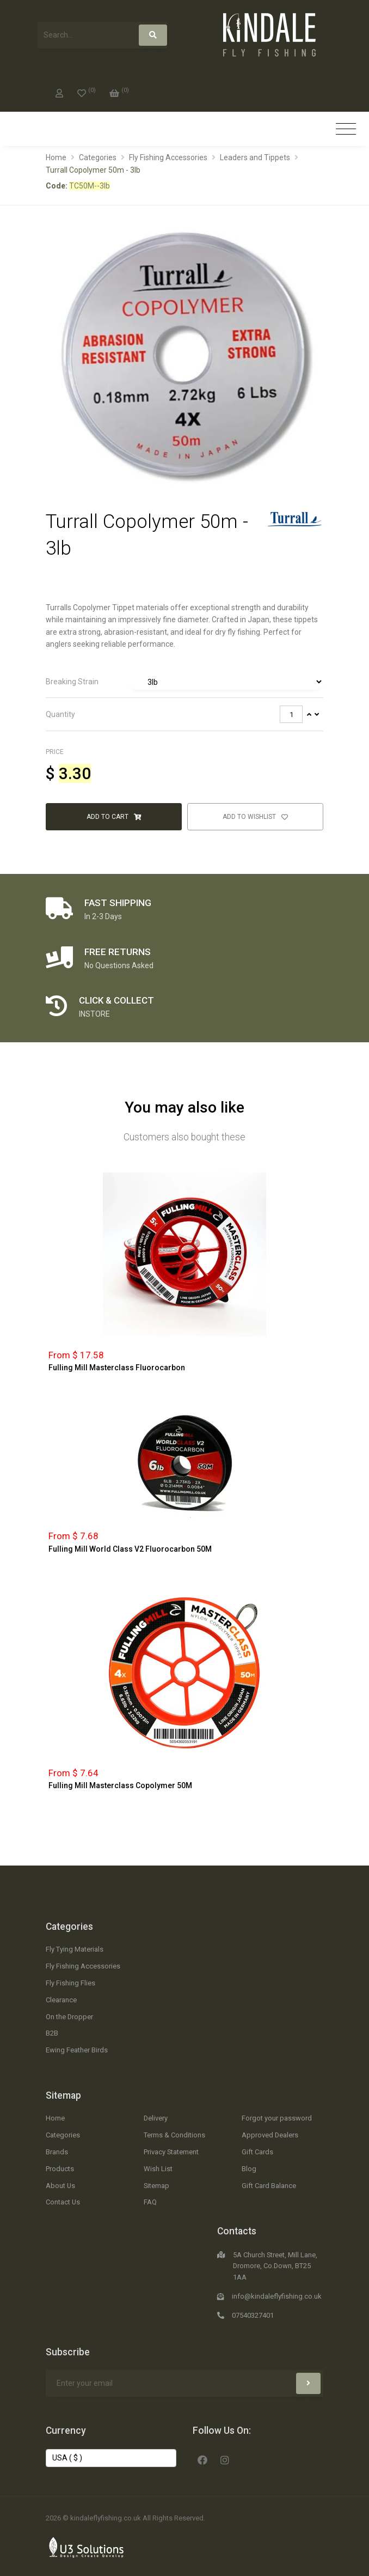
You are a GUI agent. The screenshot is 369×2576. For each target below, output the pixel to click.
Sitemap (63, 2095)
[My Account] (59, 91)
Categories (97, 157)
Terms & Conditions (174, 2135)
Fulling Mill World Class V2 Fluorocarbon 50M (130, 1549)
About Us (60, 2186)
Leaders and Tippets (255, 157)
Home (56, 157)
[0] (86, 91)
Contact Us (63, 2202)
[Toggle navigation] (345, 129)
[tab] (184, 682)
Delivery (156, 2118)
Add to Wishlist (255, 817)
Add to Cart (114, 817)
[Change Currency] (111, 2458)
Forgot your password (277, 2118)
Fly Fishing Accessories (168, 157)
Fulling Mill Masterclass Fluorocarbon (116, 1367)
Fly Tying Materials (74, 1949)
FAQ (150, 2202)
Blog (249, 2169)
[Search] (153, 35)
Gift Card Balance (269, 2186)
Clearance (61, 2000)
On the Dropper (69, 2017)
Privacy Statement (171, 2152)
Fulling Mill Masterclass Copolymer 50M (120, 1785)
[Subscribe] (308, 2383)
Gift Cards (257, 2152)
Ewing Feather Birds (77, 2050)
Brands (57, 2152)
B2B (52, 2033)
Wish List (158, 2169)
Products (60, 2169)
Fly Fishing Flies (70, 1983)
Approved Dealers (270, 2135)
